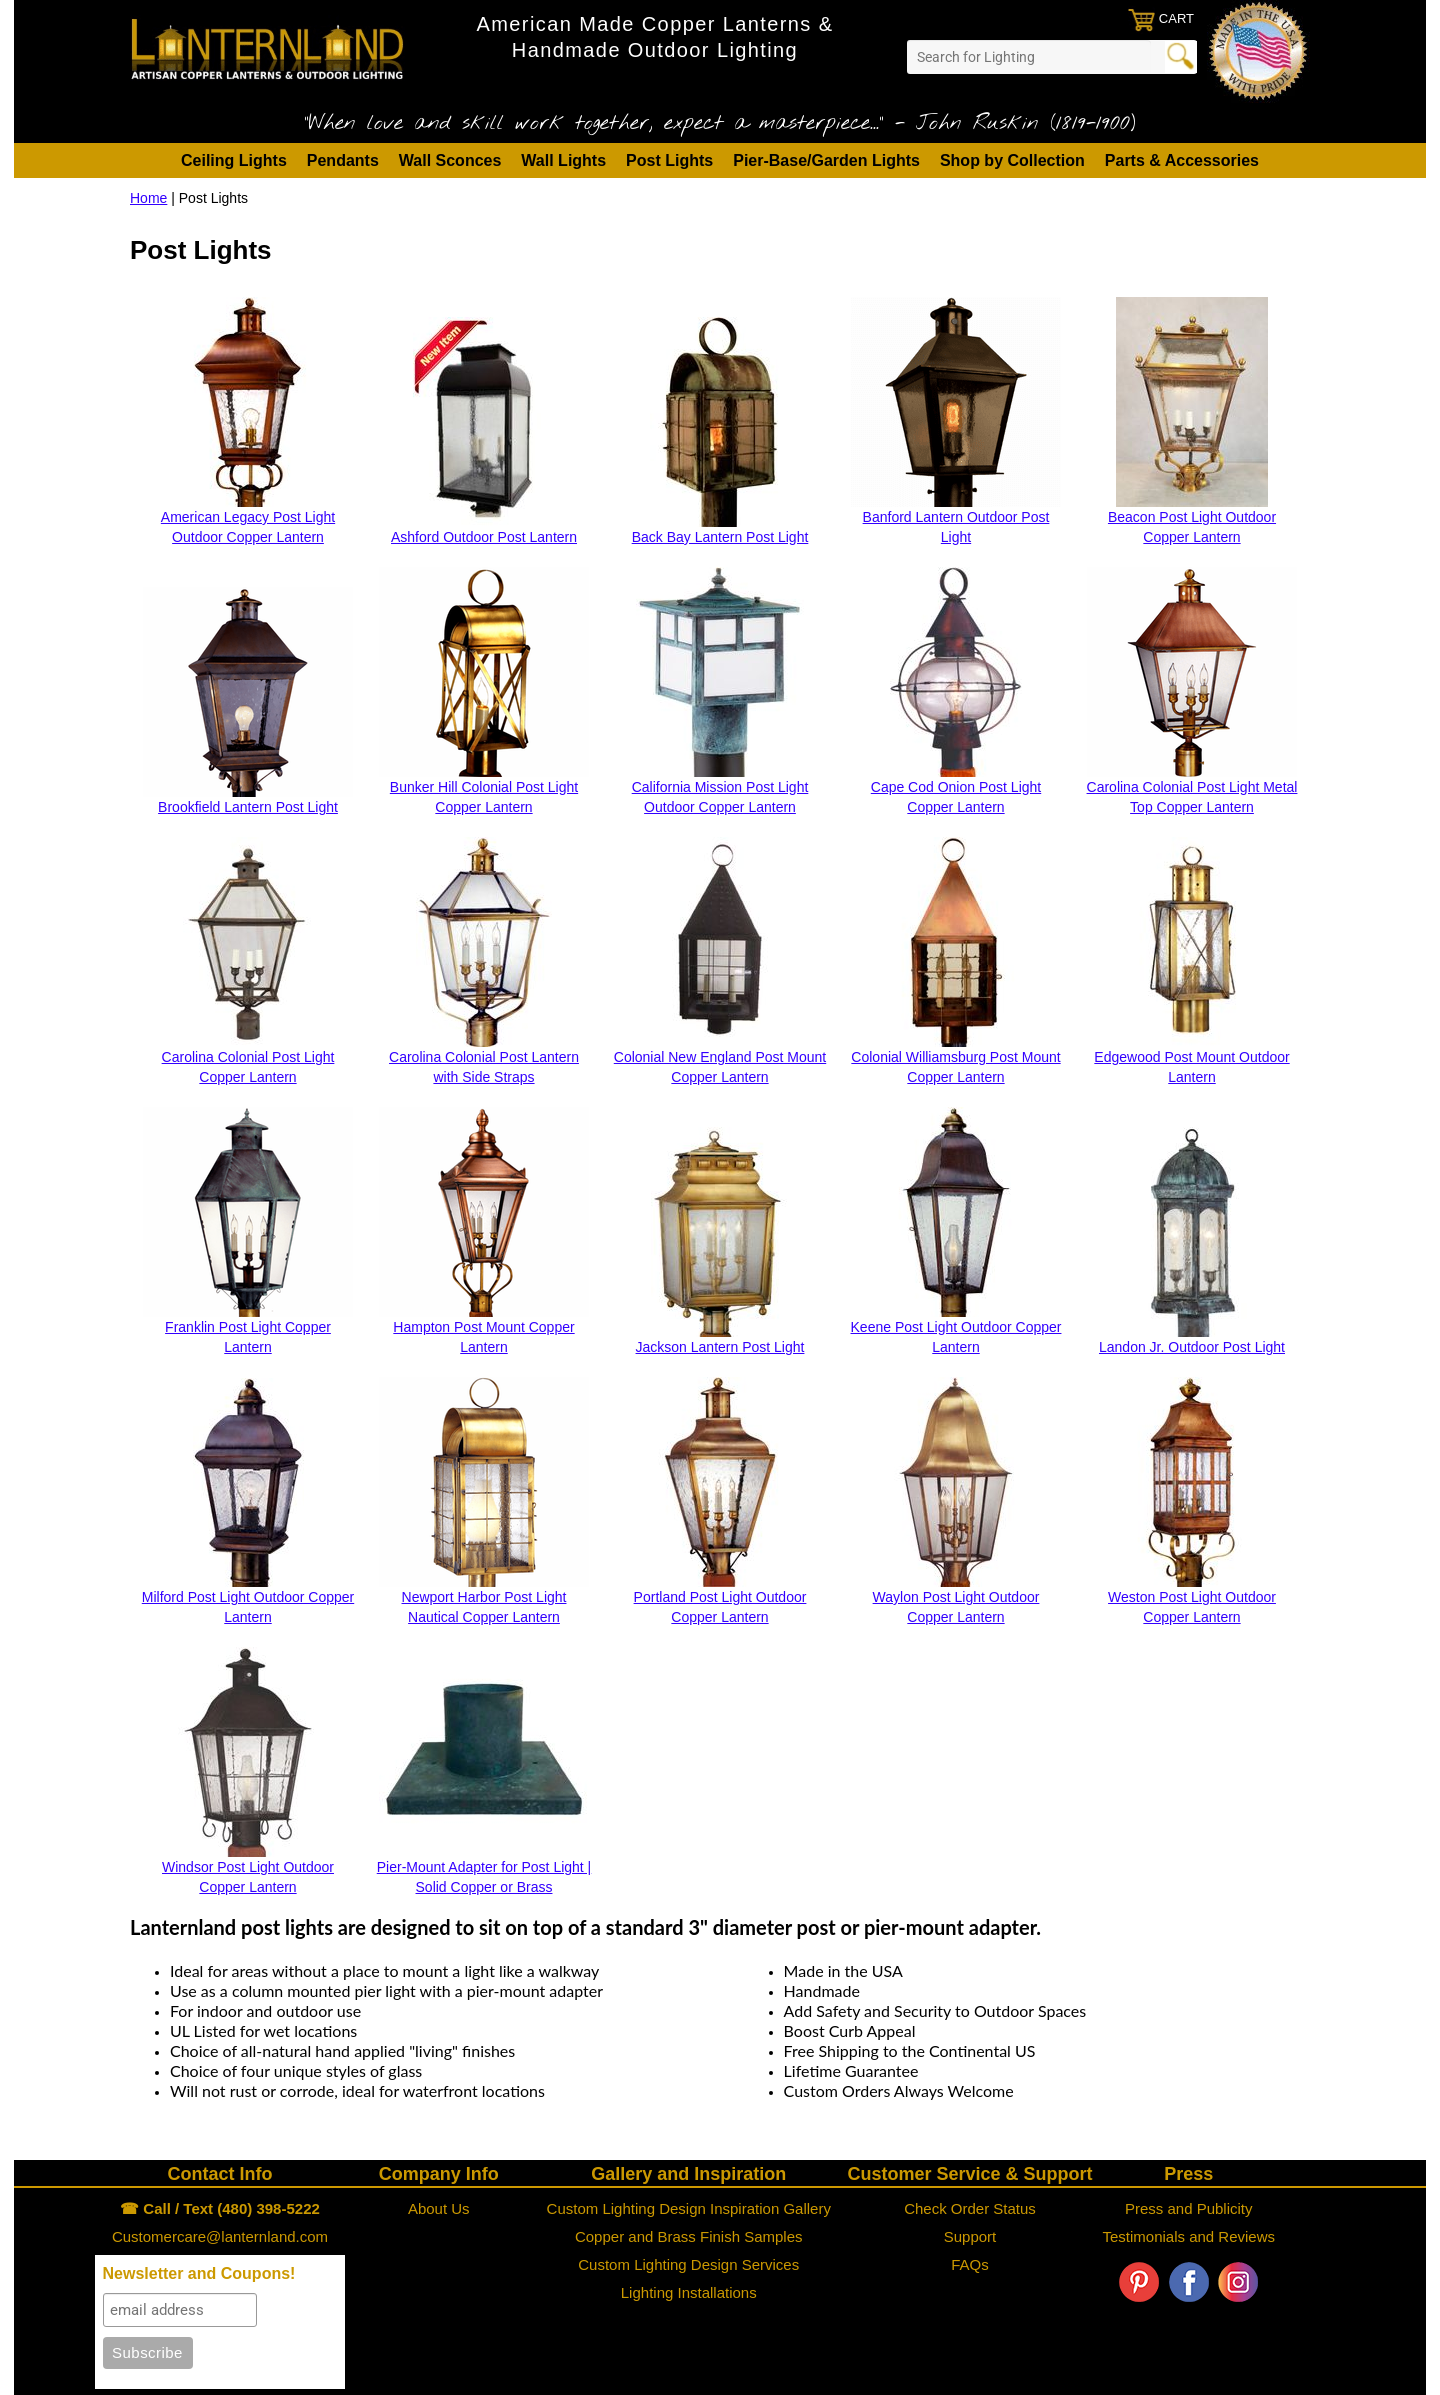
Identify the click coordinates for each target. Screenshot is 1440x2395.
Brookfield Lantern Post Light (248, 807)
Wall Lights (563, 160)
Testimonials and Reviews (1188, 2236)
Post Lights (669, 160)
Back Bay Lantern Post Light (720, 537)
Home (148, 198)
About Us (439, 2208)
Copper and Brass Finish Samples (689, 2236)
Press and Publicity (1189, 2208)
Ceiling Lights (234, 160)
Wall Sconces (450, 160)
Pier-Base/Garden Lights (826, 160)
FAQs (970, 2264)
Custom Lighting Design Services (688, 2264)
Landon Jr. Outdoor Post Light (1192, 1347)
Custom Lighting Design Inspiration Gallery (689, 2208)
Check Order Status (970, 2208)
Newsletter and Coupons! (199, 2273)
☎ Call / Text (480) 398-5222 (220, 2208)
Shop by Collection (1012, 160)
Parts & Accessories (1182, 160)
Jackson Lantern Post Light (720, 1347)
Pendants (343, 160)
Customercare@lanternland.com (220, 2236)
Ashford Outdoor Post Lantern (484, 537)
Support (970, 2236)
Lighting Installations (689, 2292)
